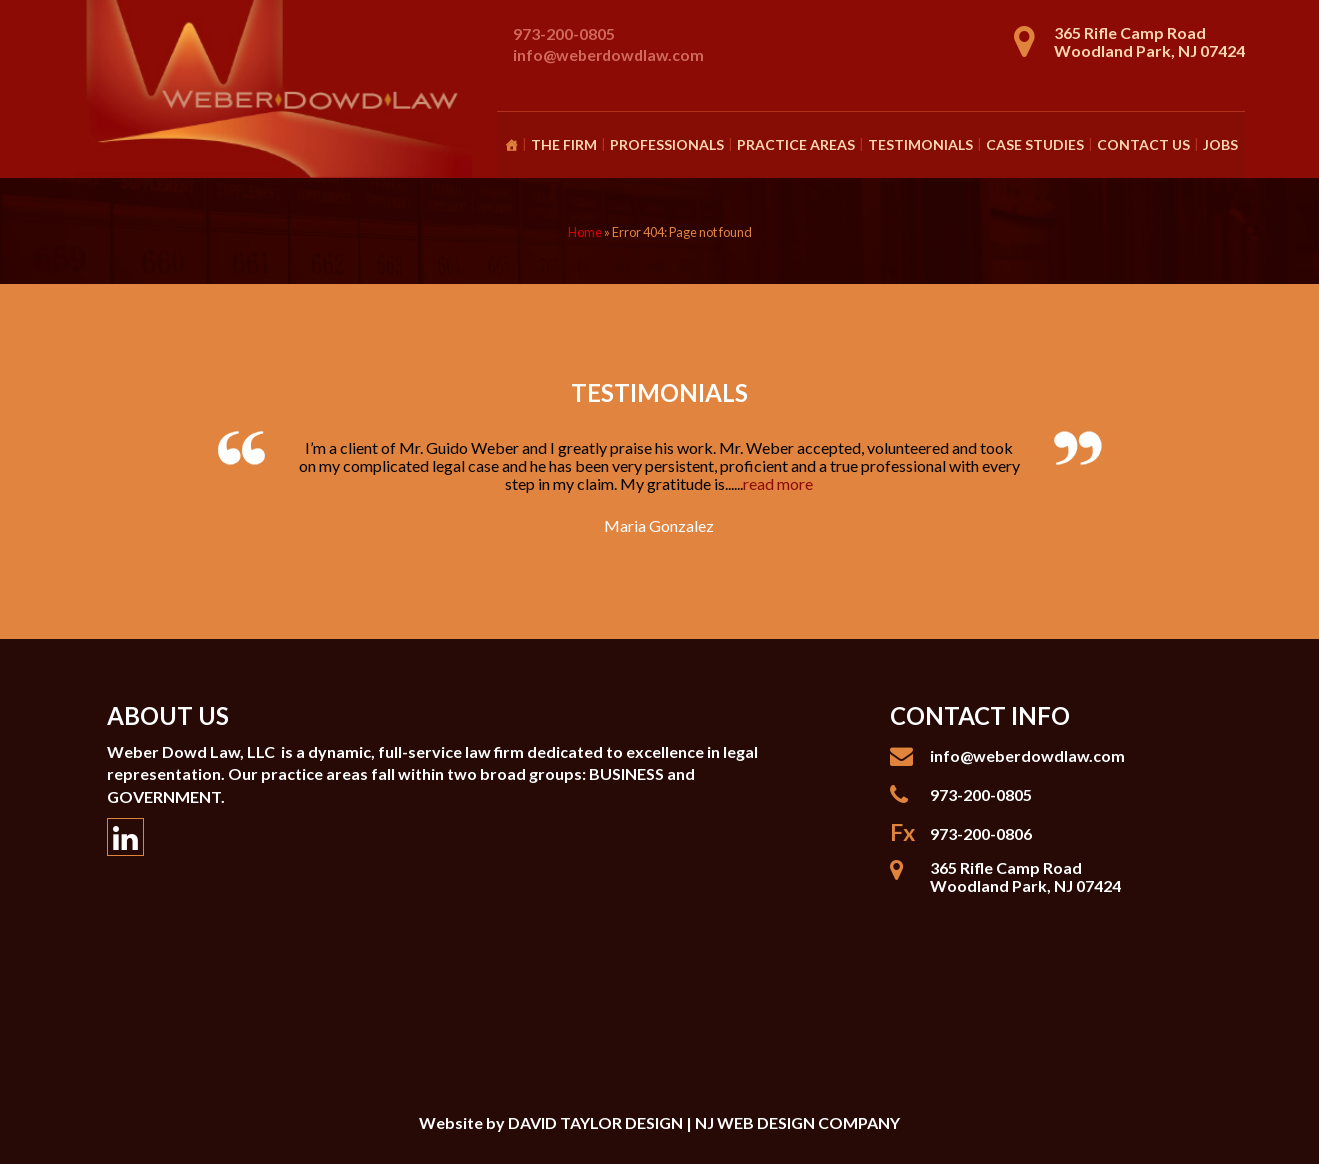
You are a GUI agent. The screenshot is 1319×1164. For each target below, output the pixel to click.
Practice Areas (796, 144)
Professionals (667, 144)
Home (585, 232)
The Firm (564, 144)
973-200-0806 (981, 833)
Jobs (1220, 144)
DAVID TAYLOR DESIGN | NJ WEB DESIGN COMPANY (704, 1122)
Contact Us (1143, 144)
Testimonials (920, 144)
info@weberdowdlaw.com (608, 54)
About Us (168, 715)
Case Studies (1035, 144)
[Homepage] (511, 145)
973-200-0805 (564, 33)
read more (778, 483)
